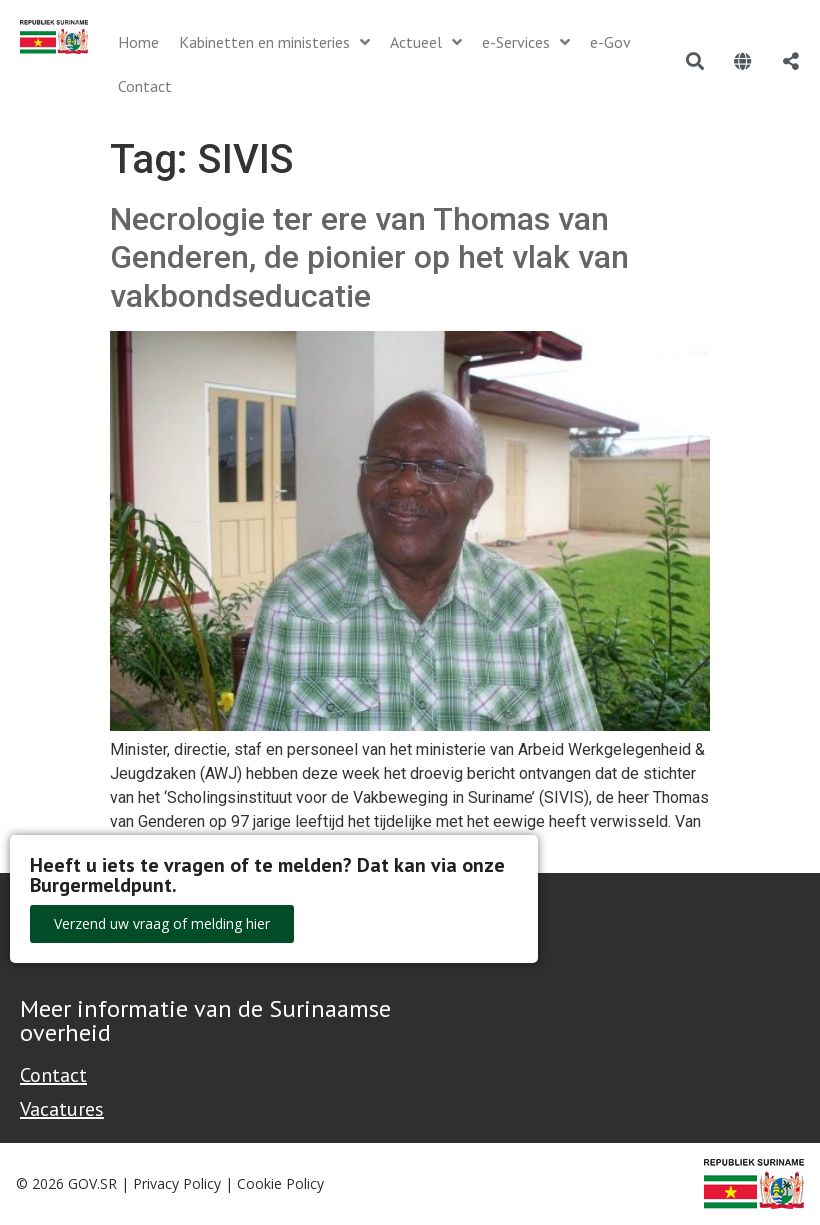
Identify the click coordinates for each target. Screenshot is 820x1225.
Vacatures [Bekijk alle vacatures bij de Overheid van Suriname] (62, 1109)
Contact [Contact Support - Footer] (53, 1075)
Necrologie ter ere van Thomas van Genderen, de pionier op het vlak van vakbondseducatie (369, 257)
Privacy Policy (177, 1183)
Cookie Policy (280, 1183)
